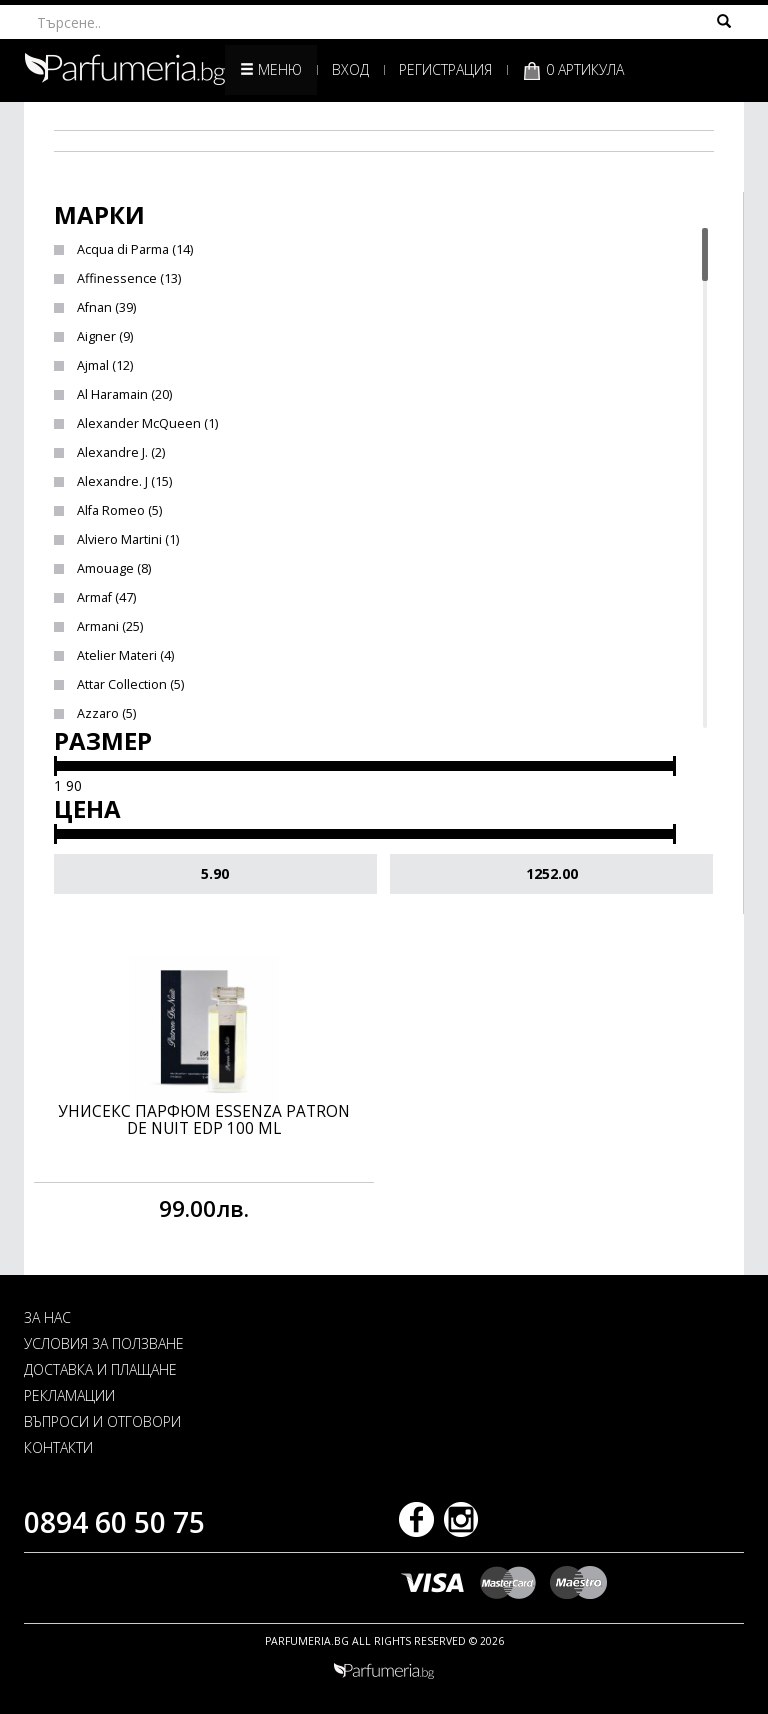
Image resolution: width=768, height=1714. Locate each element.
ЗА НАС (47, 1317)
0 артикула (573, 70)
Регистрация (445, 69)
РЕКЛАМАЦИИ (69, 1395)
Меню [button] (271, 69)
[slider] (55, 766)
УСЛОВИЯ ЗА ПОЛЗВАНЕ (104, 1343)
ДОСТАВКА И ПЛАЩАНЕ (100, 1369)
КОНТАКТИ (58, 1447)
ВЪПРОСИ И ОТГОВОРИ (102, 1421)
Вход (350, 69)
